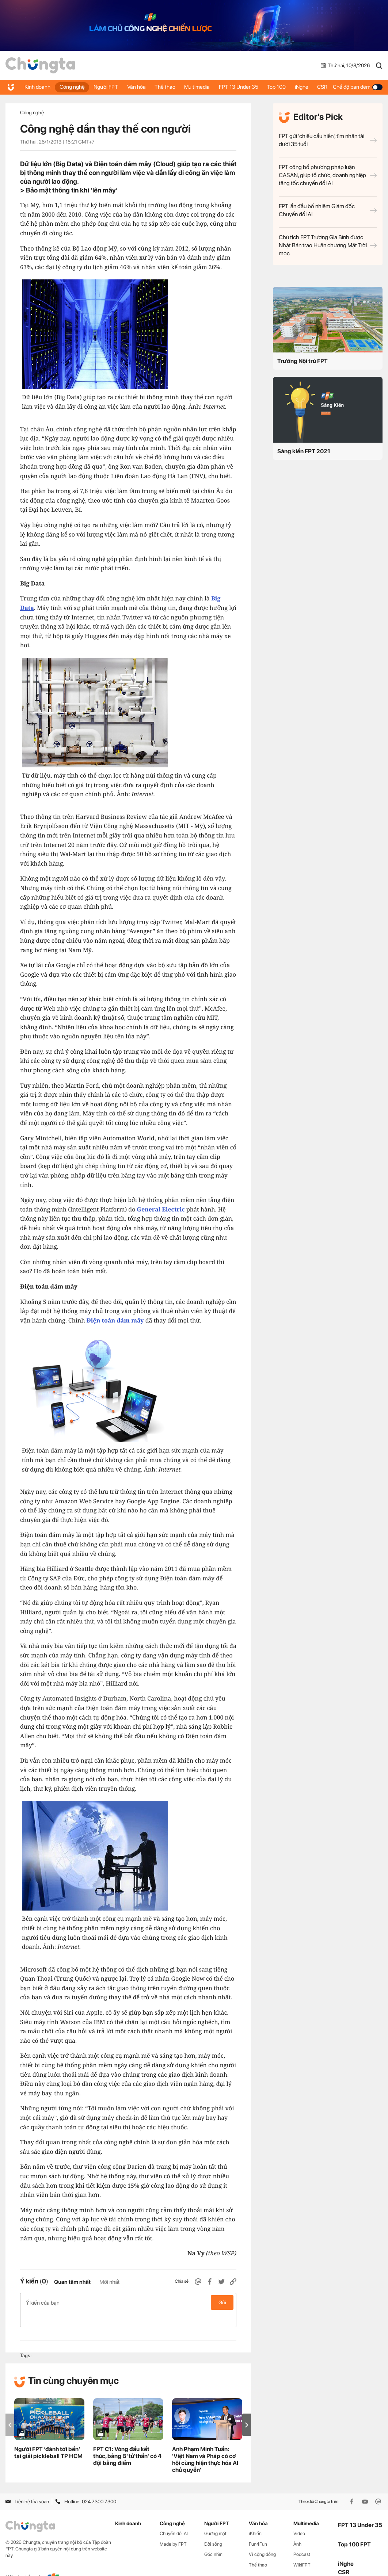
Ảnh (297, 2528)
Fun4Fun (258, 2528)
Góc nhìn (213, 2539)
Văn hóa (131, 87)
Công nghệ (66, 87)
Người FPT (100, 87)
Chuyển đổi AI (174, 2517)
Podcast (301, 2539)
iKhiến (255, 2517)
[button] (246, 2409)
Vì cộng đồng (262, 2539)
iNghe (302, 87)
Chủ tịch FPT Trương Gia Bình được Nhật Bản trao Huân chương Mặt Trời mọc (328, 245)
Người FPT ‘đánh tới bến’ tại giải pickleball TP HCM (48, 2437)
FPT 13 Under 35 (237, 87)
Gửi (222, 2302)
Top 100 (272, 87)
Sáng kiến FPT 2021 (303, 451)
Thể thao (160, 87)
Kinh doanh (32, 87)
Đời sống (213, 2528)
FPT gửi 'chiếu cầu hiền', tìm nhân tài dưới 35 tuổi (328, 140)
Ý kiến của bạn (128, 2302)
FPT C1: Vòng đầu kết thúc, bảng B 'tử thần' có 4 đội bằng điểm (127, 2440)
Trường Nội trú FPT (302, 361)
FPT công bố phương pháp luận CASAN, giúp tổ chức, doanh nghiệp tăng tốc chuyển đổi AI (328, 175)
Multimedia (197, 87)
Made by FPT (173, 2528)
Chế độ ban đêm (359, 87)
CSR (325, 87)
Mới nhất (109, 2282)
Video (299, 2517)
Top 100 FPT (354, 2528)
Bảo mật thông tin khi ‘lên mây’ (72, 190)
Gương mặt (215, 2517)
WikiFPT (302, 2549)
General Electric (161, 1209)
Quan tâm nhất (72, 2282)
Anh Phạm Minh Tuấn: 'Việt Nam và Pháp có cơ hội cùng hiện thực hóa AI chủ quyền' (205, 2444)
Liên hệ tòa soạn (27, 2486)
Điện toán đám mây (115, 1320)
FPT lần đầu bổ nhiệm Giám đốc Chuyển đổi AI (328, 210)
